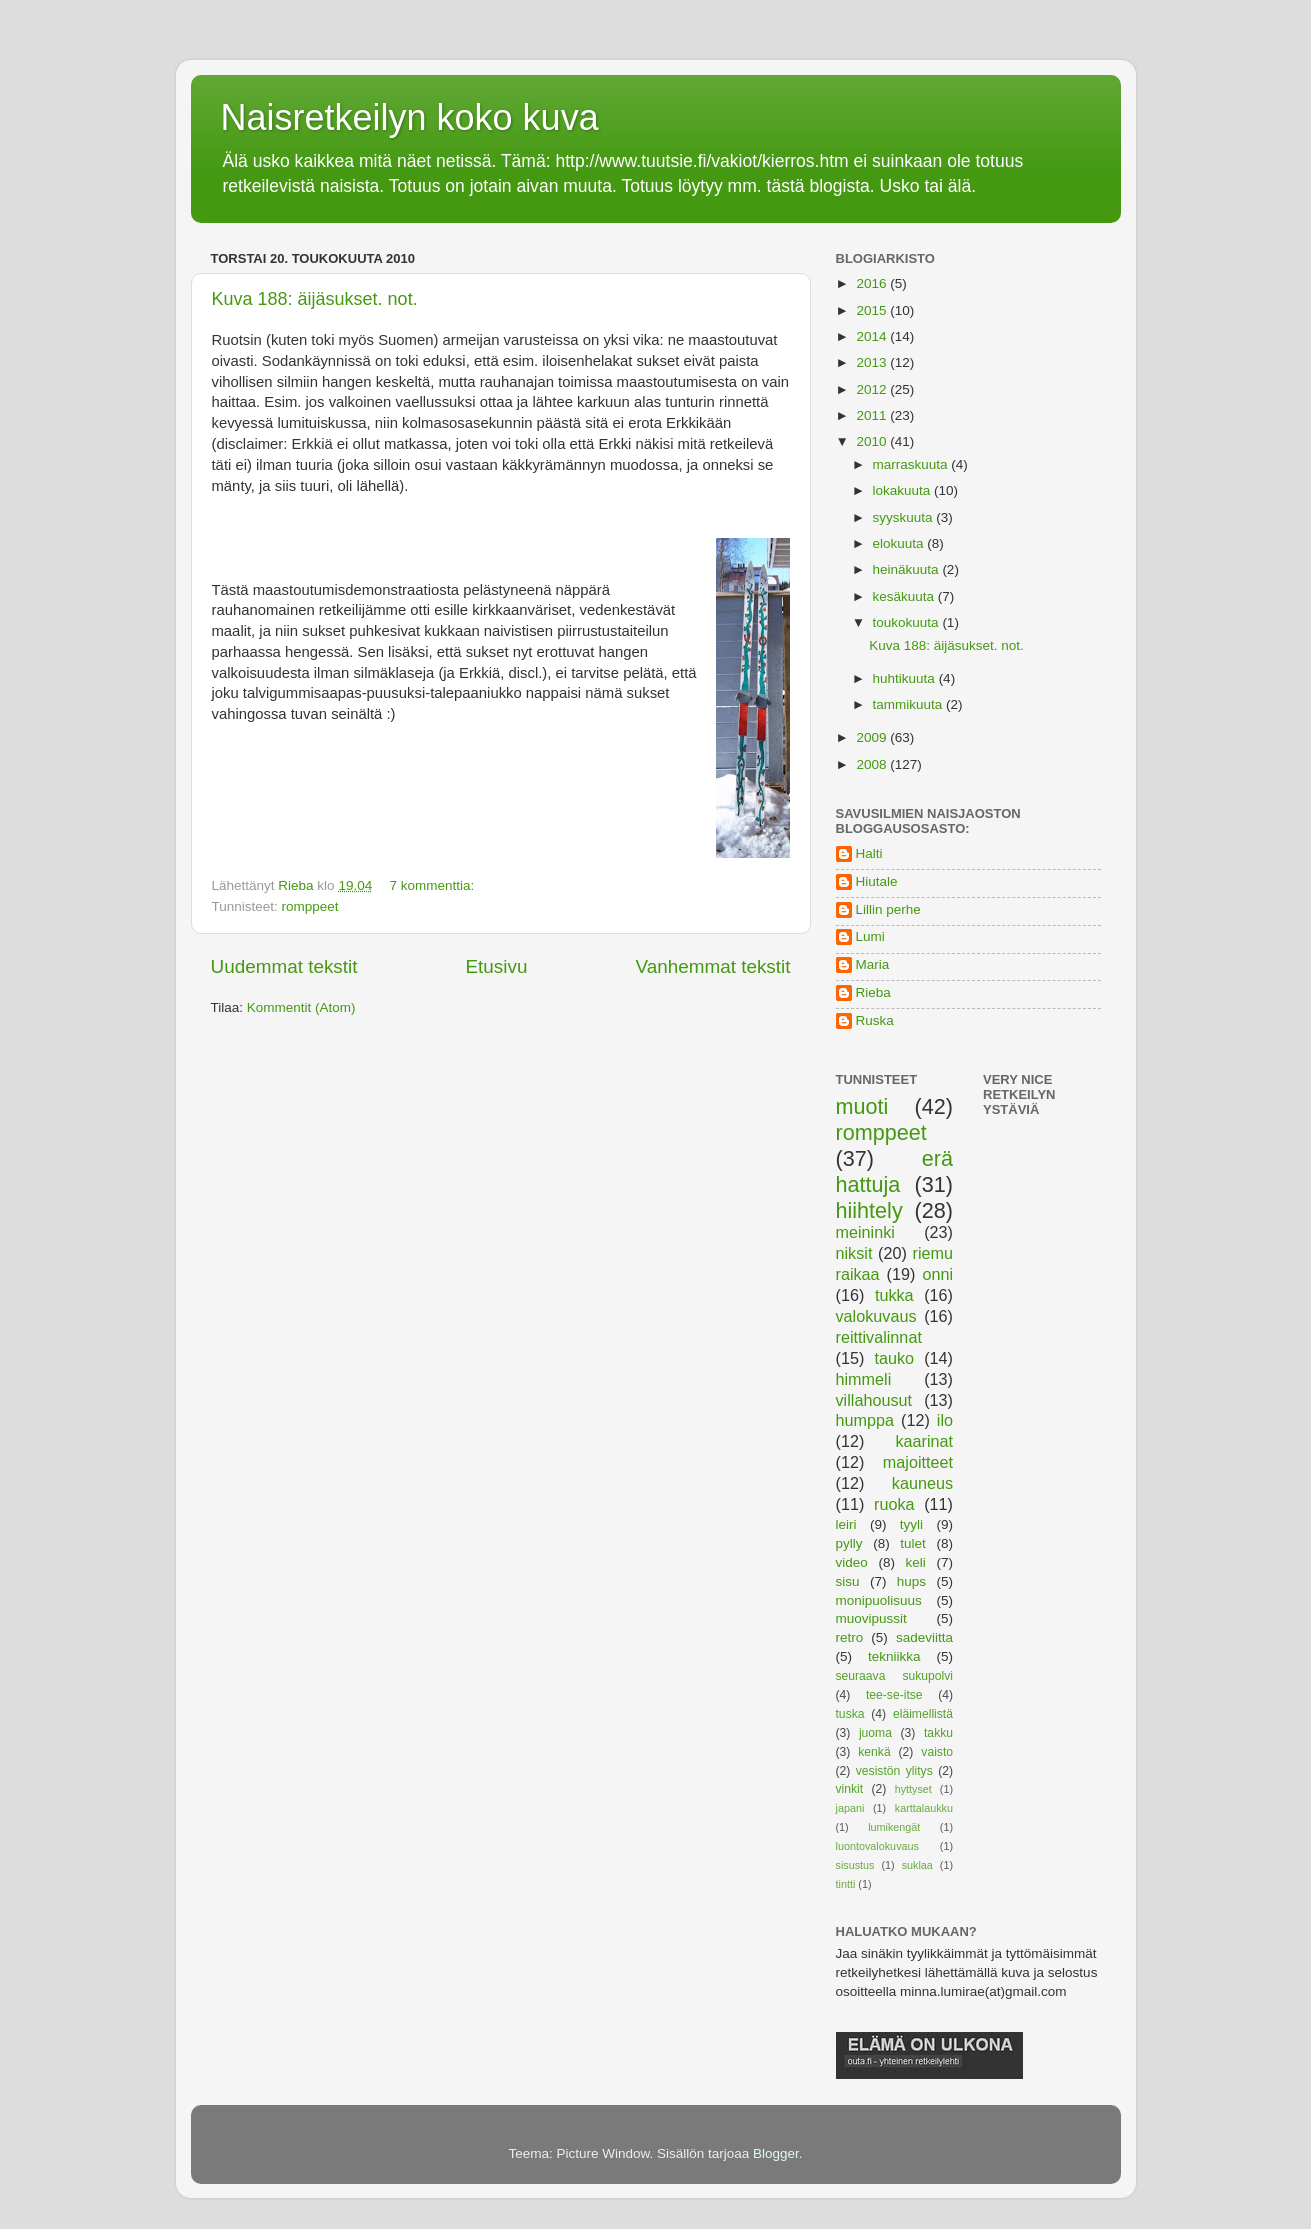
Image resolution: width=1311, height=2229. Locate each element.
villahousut (874, 1400)
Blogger (776, 2153)
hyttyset (913, 1789)
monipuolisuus (879, 1600)
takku (938, 1733)
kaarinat (924, 1441)
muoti (862, 1106)
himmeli (864, 1379)
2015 (873, 310)
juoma (875, 1733)
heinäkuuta (908, 569)
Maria (873, 964)
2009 (873, 737)
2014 (873, 336)
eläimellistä (923, 1714)
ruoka (894, 1504)
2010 (873, 441)
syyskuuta (905, 517)
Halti (869, 853)
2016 (873, 283)
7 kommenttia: (433, 885)
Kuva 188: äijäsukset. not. (315, 299)
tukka (894, 1295)
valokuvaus (876, 1316)
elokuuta (900, 543)
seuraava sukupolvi (895, 1676)
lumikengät (894, 1827)
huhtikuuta (906, 678)
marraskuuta (912, 464)
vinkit (850, 1789)
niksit (854, 1253)
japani (850, 1808)
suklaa (917, 1865)
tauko (894, 1358)
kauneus (922, 1483)
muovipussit (871, 1618)
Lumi (870, 936)
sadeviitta (924, 1637)
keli (916, 1562)
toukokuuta (908, 622)
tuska (850, 1714)
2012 (873, 389)
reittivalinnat (879, 1337)
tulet (913, 1543)
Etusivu (496, 966)
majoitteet (918, 1462)
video (852, 1562)
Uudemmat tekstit (284, 966)
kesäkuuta (905, 596)
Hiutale (877, 881)
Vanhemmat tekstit (712, 966)
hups (911, 1581)
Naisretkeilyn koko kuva (410, 117)
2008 (873, 764)
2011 (873, 415)
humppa (865, 1420)
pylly (849, 1543)
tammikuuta (910, 704)
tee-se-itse (894, 1695)
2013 (873, 362)
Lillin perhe (888, 909)
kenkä (874, 1752)
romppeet (310, 906)
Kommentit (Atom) (301, 1007)
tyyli (911, 1524)
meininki (865, 1232)
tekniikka (894, 1656)
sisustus (855, 1865)
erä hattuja (895, 1171)
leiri (846, 1524)
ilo (945, 1420)
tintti (846, 1884)
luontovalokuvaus (877, 1846)
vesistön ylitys (894, 1771)
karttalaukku (924, 1808)
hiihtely (869, 1210)
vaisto (937, 1752)
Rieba (873, 992)
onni (937, 1274)
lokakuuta (904, 490)
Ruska (875, 1020)
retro (850, 1637)
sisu (848, 1581)
